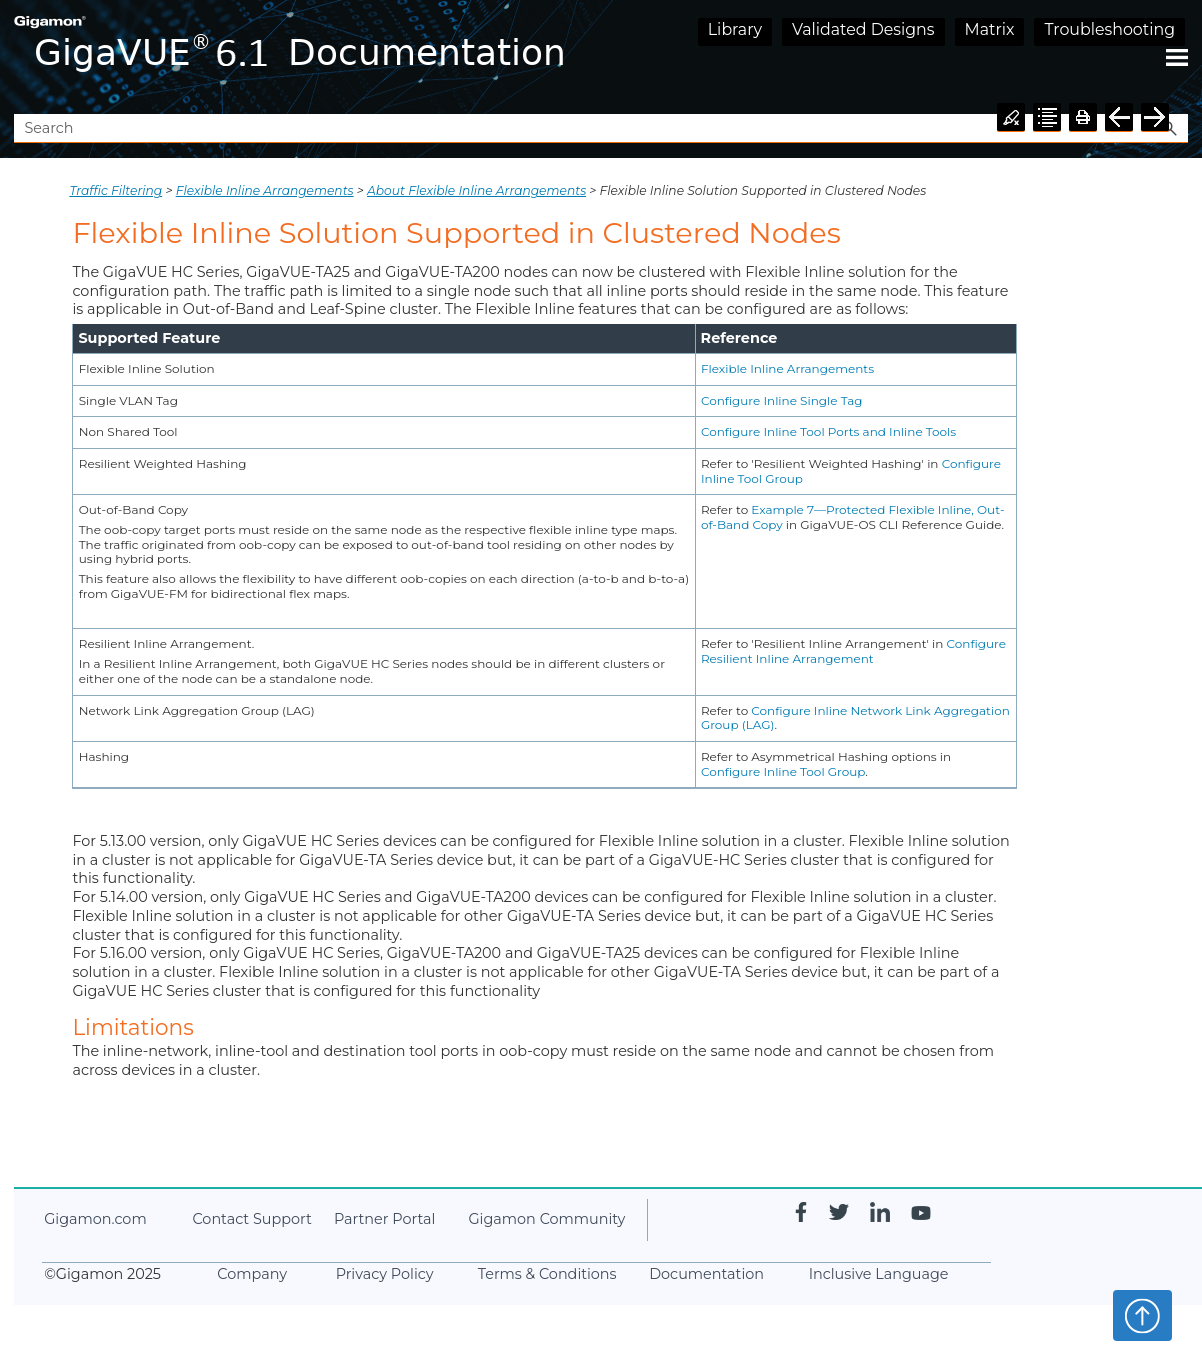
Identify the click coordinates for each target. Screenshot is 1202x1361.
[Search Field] (600, 128)
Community (546, 1219)
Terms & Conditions (547, 1274)
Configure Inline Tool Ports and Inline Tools (828, 431)
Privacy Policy (385, 1274)
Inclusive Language (879, 1274)
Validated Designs (863, 29)
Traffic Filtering (115, 190)
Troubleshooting (1109, 29)
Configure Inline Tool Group (783, 771)
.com (95, 1219)
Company (252, 1274)
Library (735, 29)
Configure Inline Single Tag (782, 400)
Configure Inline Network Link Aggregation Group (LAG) (855, 718)
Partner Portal (384, 1219)
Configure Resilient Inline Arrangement (853, 651)
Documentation (706, 1274)
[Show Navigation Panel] (1177, 57)
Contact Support (251, 1219)
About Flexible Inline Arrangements (476, 190)
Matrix (990, 29)
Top (1142, 1315)
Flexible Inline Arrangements (265, 190)
